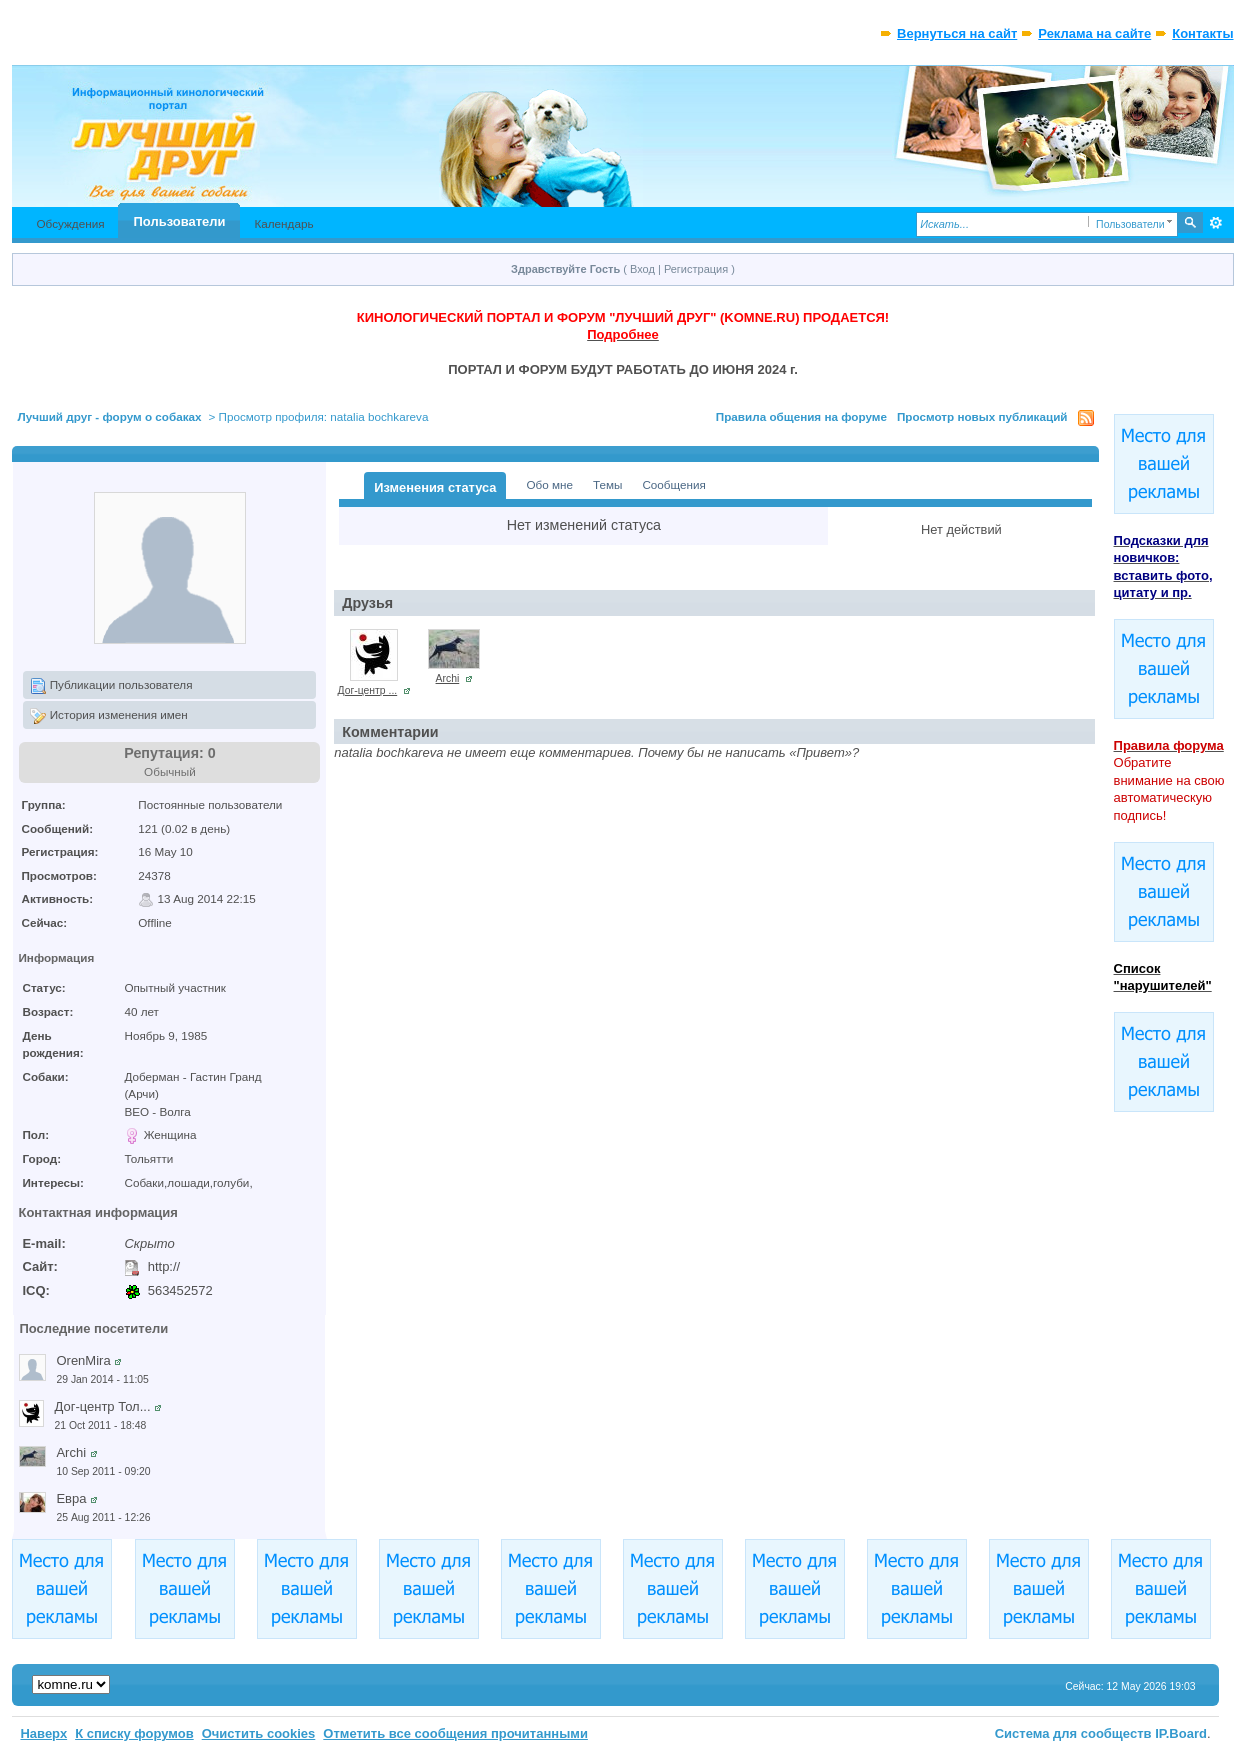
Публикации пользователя (111, 686)
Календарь (283, 223)
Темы (607, 484)
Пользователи (180, 221)
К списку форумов (134, 1733)
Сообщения (673, 484)
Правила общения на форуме (801, 416)
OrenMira (83, 1360)
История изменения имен (108, 716)
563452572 (180, 1290)
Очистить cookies (259, 1733)
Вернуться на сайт (957, 33)
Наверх (43, 1733)
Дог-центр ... (368, 690)
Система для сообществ (1073, 1733)
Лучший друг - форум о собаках (109, 416)
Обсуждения (70, 223)
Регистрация (696, 269)
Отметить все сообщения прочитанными (455, 1733)
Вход (642, 269)
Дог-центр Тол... (102, 1406)
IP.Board (1181, 1733)
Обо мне (549, 484)
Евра (71, 1498)
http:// (164, 1266)
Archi (71, 1452)
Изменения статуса (435, 487)
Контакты (1202, 33)
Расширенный (1216, 223)
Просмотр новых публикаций (982, 416)
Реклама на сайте (1094, 33)
